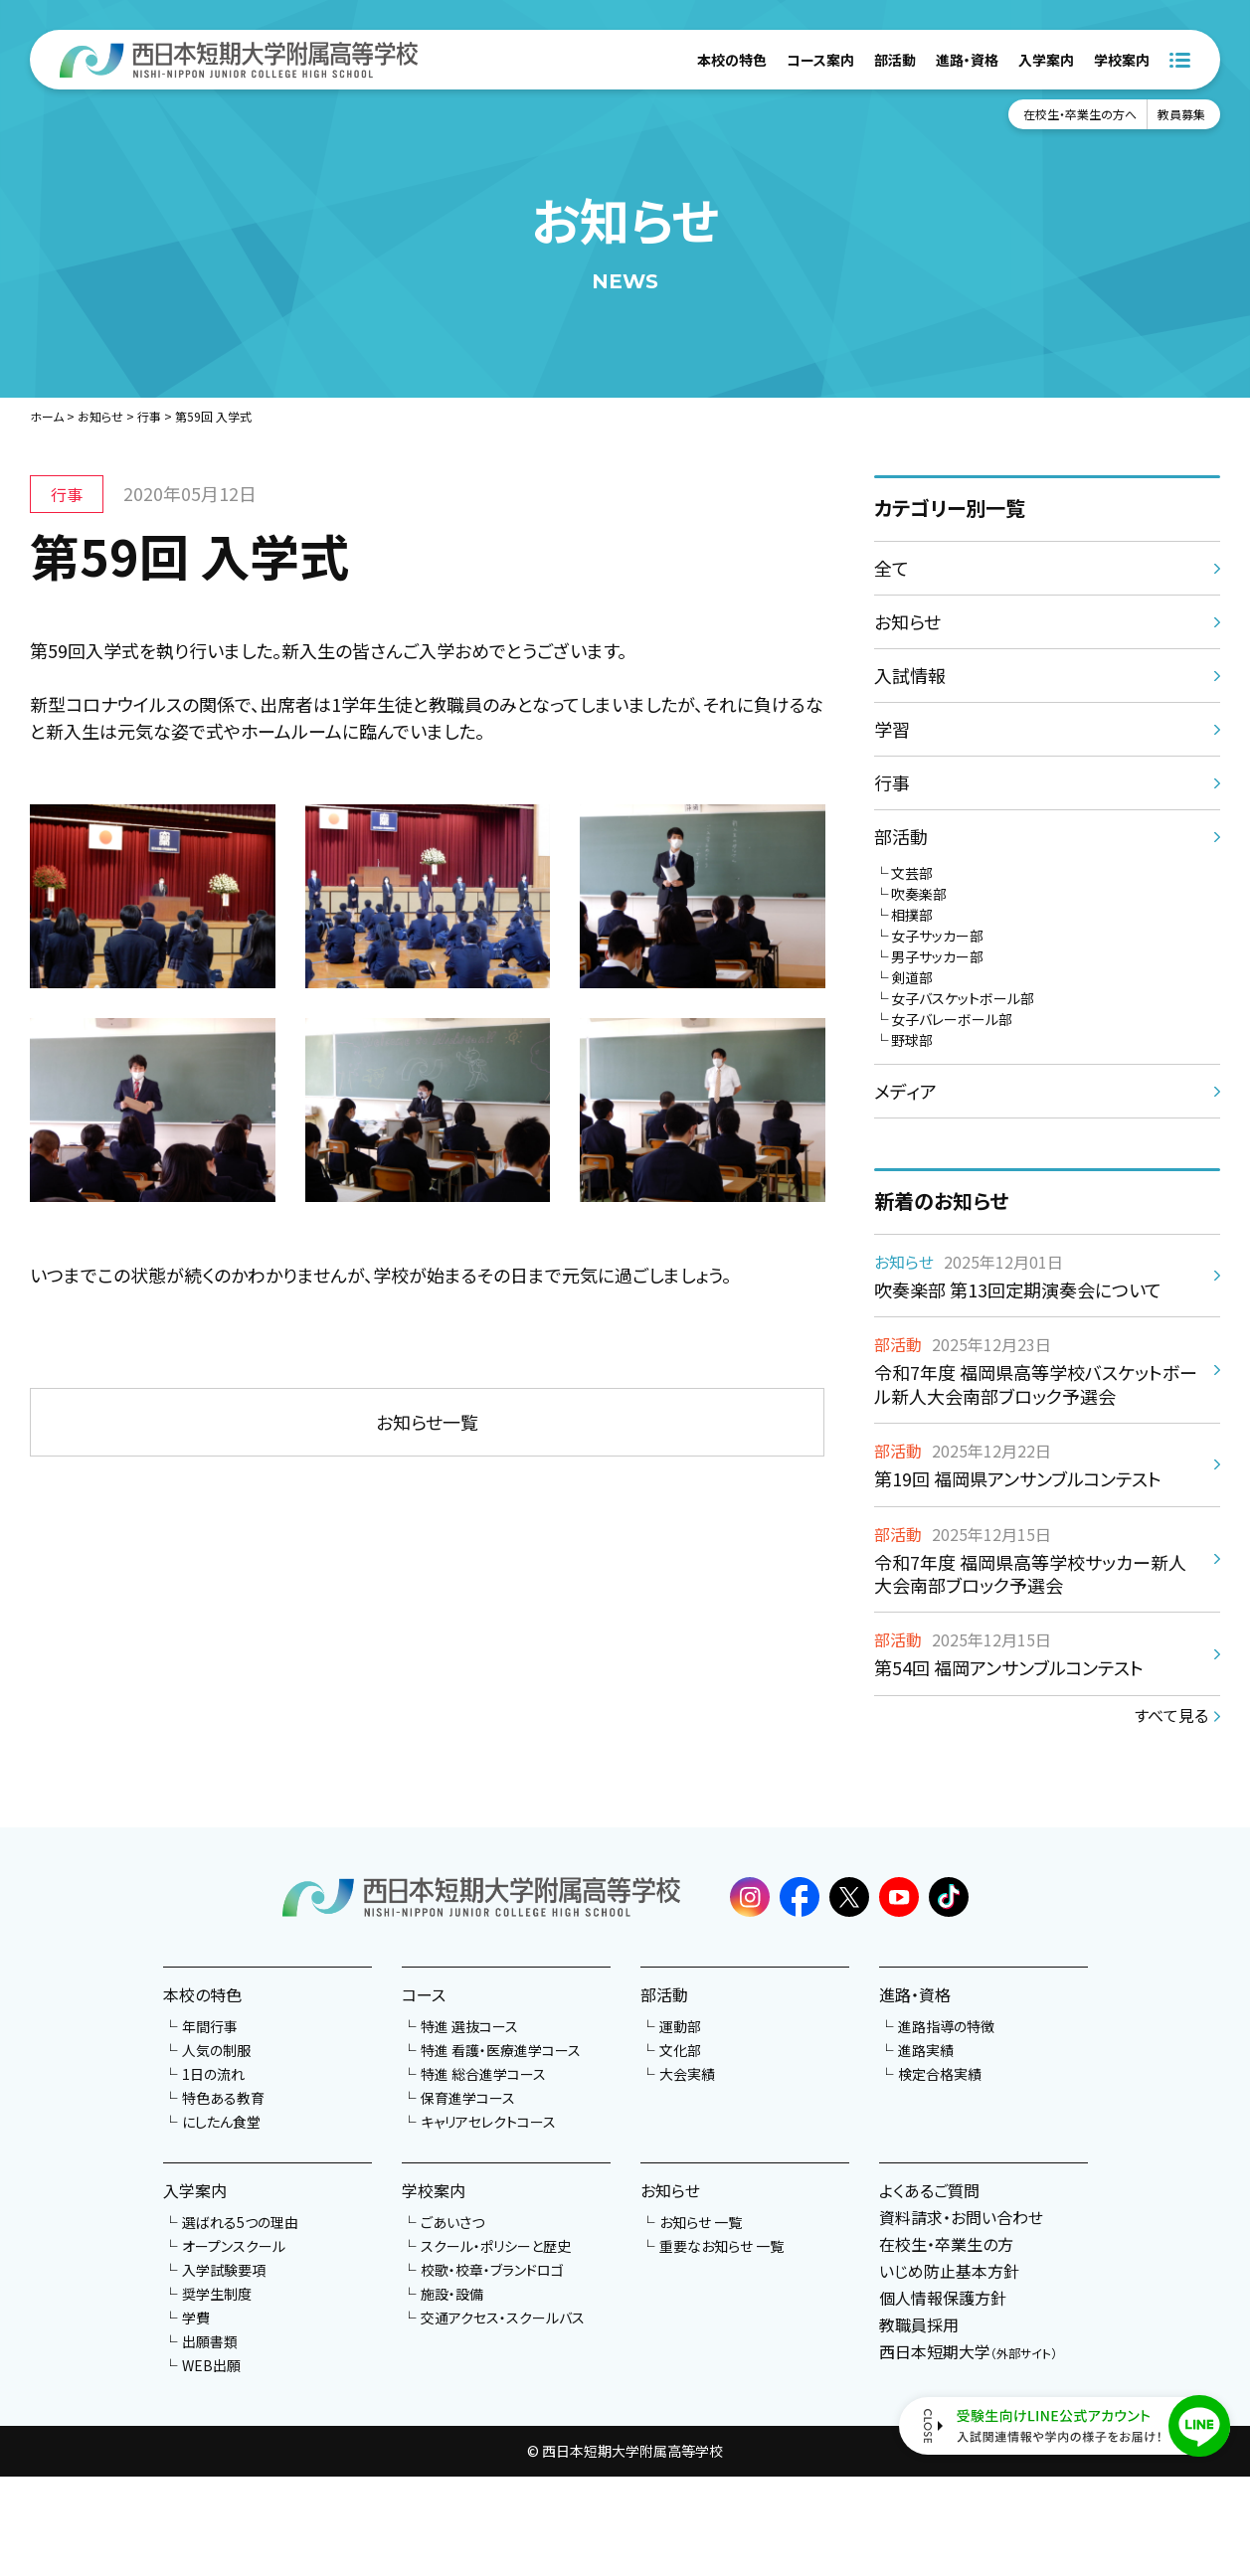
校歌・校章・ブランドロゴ (492, 2270)
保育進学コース (468, 2098)
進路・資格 (967, 60)
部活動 (895, 60)
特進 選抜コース (469, 2026)
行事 (149, 416)
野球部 (912, 1040)
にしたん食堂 (221, 2122)
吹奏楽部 (919, 894)
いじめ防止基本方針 (949, 2271)
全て (891, 568)
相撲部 (912, 915)
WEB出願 (211, 2365)
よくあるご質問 (929, 2190)
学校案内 (1122, 60)
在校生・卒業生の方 (946, 2244)
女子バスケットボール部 (962, 998)
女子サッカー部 (937, 935)
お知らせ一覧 (427, 1422)
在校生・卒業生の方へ (1080, 113)
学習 (892, 729)
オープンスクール (233, 2246)
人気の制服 (216, 2050)
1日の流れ (213, 2074)
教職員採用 (919, 2324)
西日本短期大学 (968, 2351)
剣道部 (912, 977)
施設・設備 (452, 2294)
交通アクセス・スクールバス (503, 2317)
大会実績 (687, 2074)
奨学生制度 (217, 2294)
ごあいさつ (452, 2222)
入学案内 (1046, 60)
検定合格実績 (940, 2074)
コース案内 (820, 60)
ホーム (47, 416)
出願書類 (210, 2341)
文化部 (680, 2050)
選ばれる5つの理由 (240, 2222)
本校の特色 (732, 60)
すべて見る (1171, 1715)
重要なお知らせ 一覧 (721, 2246)
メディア (905, 1091)
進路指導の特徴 (946, 2026)
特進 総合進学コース (483, 2074)
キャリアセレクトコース (488, 2122)
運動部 (680, 2026)
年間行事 (210, 2026)
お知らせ (100, 416)
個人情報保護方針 (942, 2298)
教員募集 (1181, 113)
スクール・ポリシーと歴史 (496, 2246)
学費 (196, 2317)
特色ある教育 (223, 2098)
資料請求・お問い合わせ (961, 2217)
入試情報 (910, 675)
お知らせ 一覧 (700, 2222)
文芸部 (912, 873)
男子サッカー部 (937, 956)
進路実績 (926, 2050)
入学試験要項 (224, 2270)
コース (424, 1994)
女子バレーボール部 (951, 1019)
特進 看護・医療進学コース (501, 2050)
